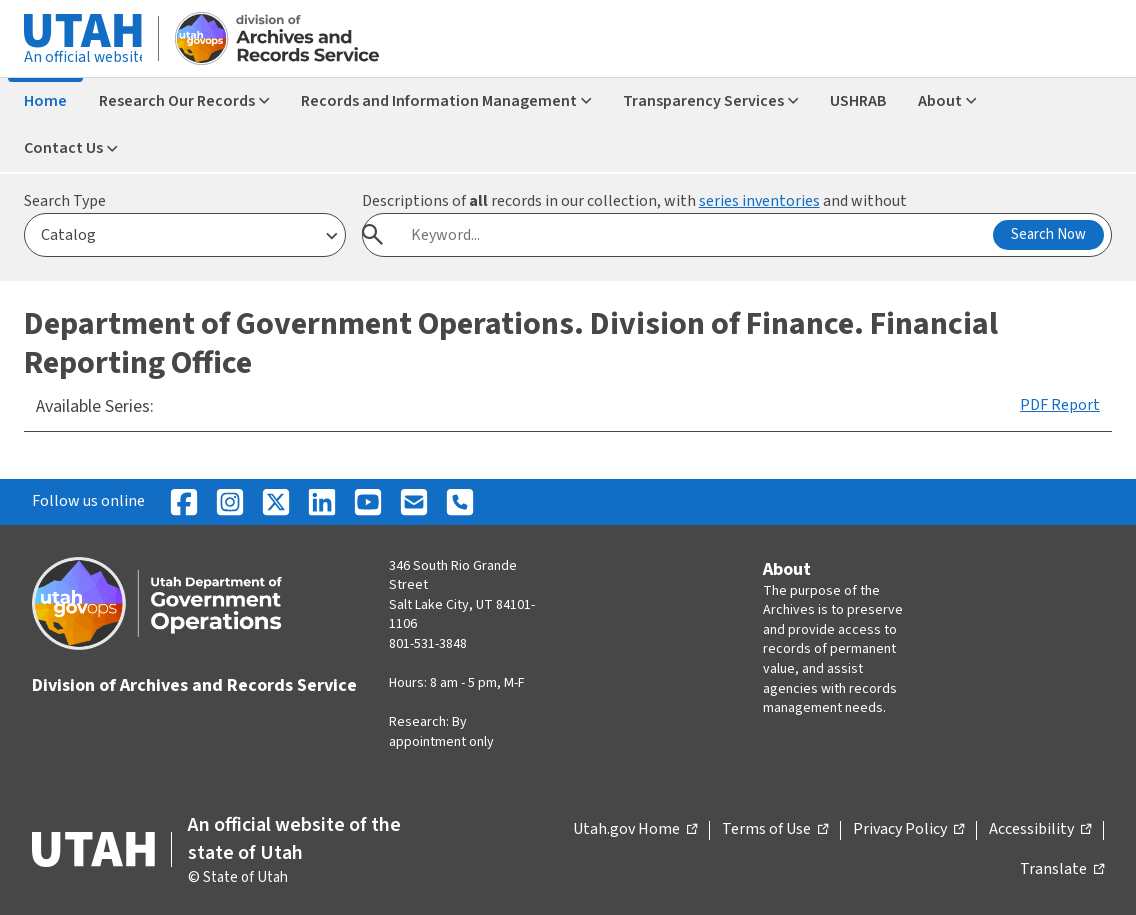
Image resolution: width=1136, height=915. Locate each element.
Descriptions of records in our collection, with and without (634, 201)
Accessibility (1040, 830)
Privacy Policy (908, 830)
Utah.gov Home (635, 830)
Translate (1062, 870)
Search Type (65, 201)
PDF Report (1060, 405)
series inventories (759, 201)
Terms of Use (775, 830)
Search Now (1048, 234)
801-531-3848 (428, 644)
